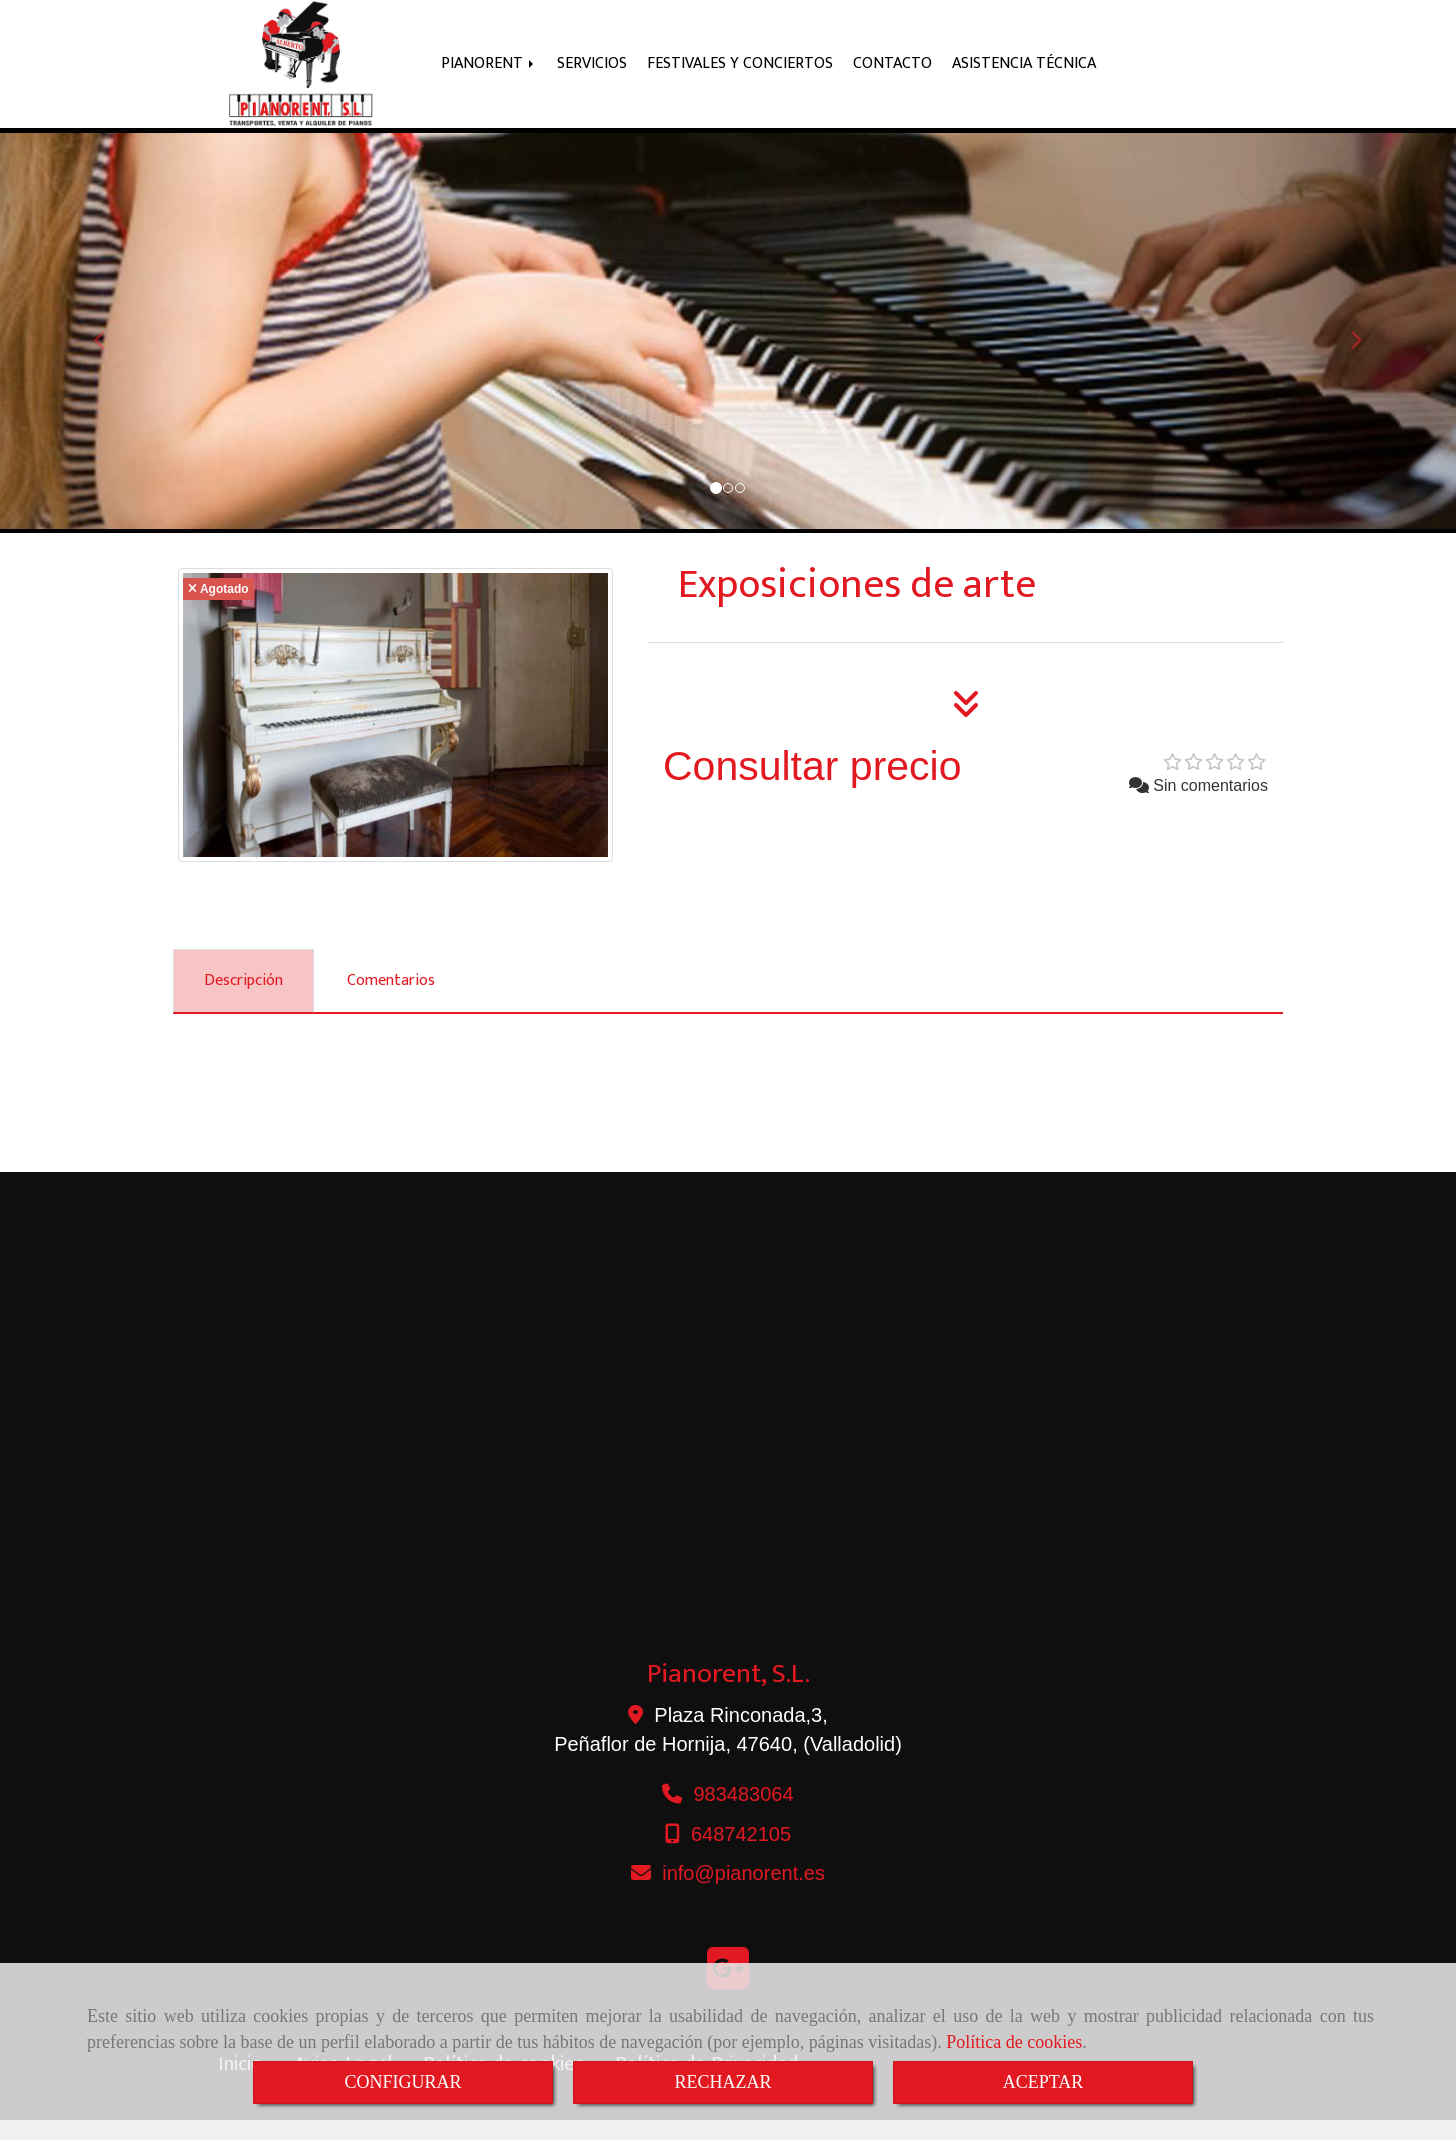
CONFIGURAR (402, 2082)
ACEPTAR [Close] (1043, 2082)
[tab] (243, 1001)
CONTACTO (892, 73)
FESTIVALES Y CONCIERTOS (740, 73)
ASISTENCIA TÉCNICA (1024, 73)
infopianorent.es (743, 1893)
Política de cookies (1014, 2042)
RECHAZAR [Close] (722, 2082)
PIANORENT (489, 73)
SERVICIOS (592, 73)
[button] (109, 351)
